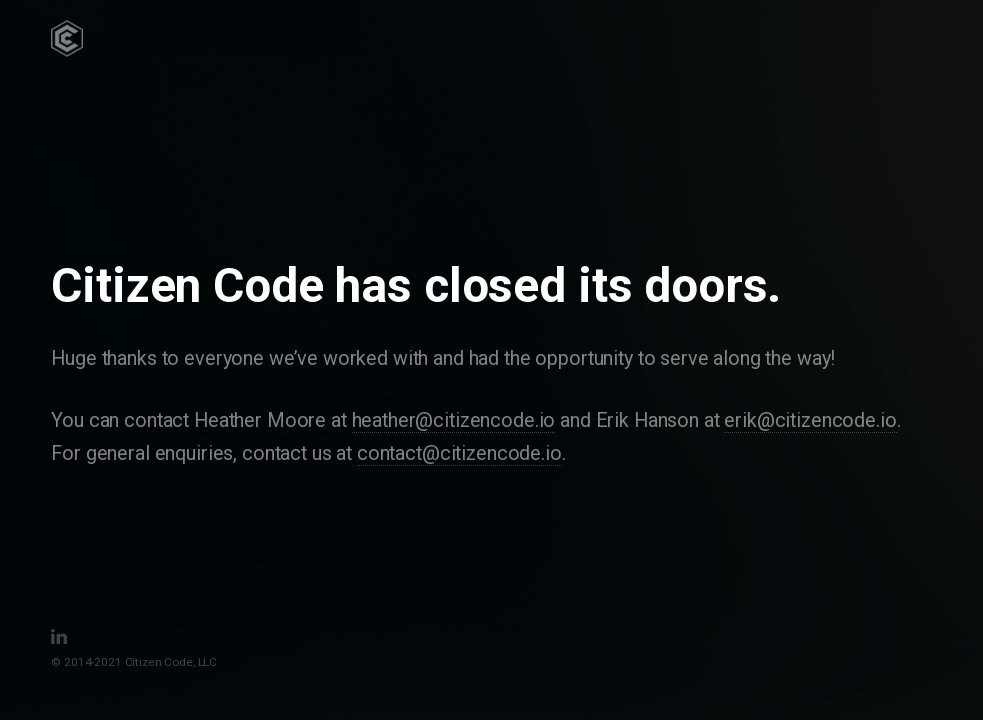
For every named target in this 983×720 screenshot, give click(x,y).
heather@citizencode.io (454, 420)
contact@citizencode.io (459, 453)
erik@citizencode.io (810, 420)
